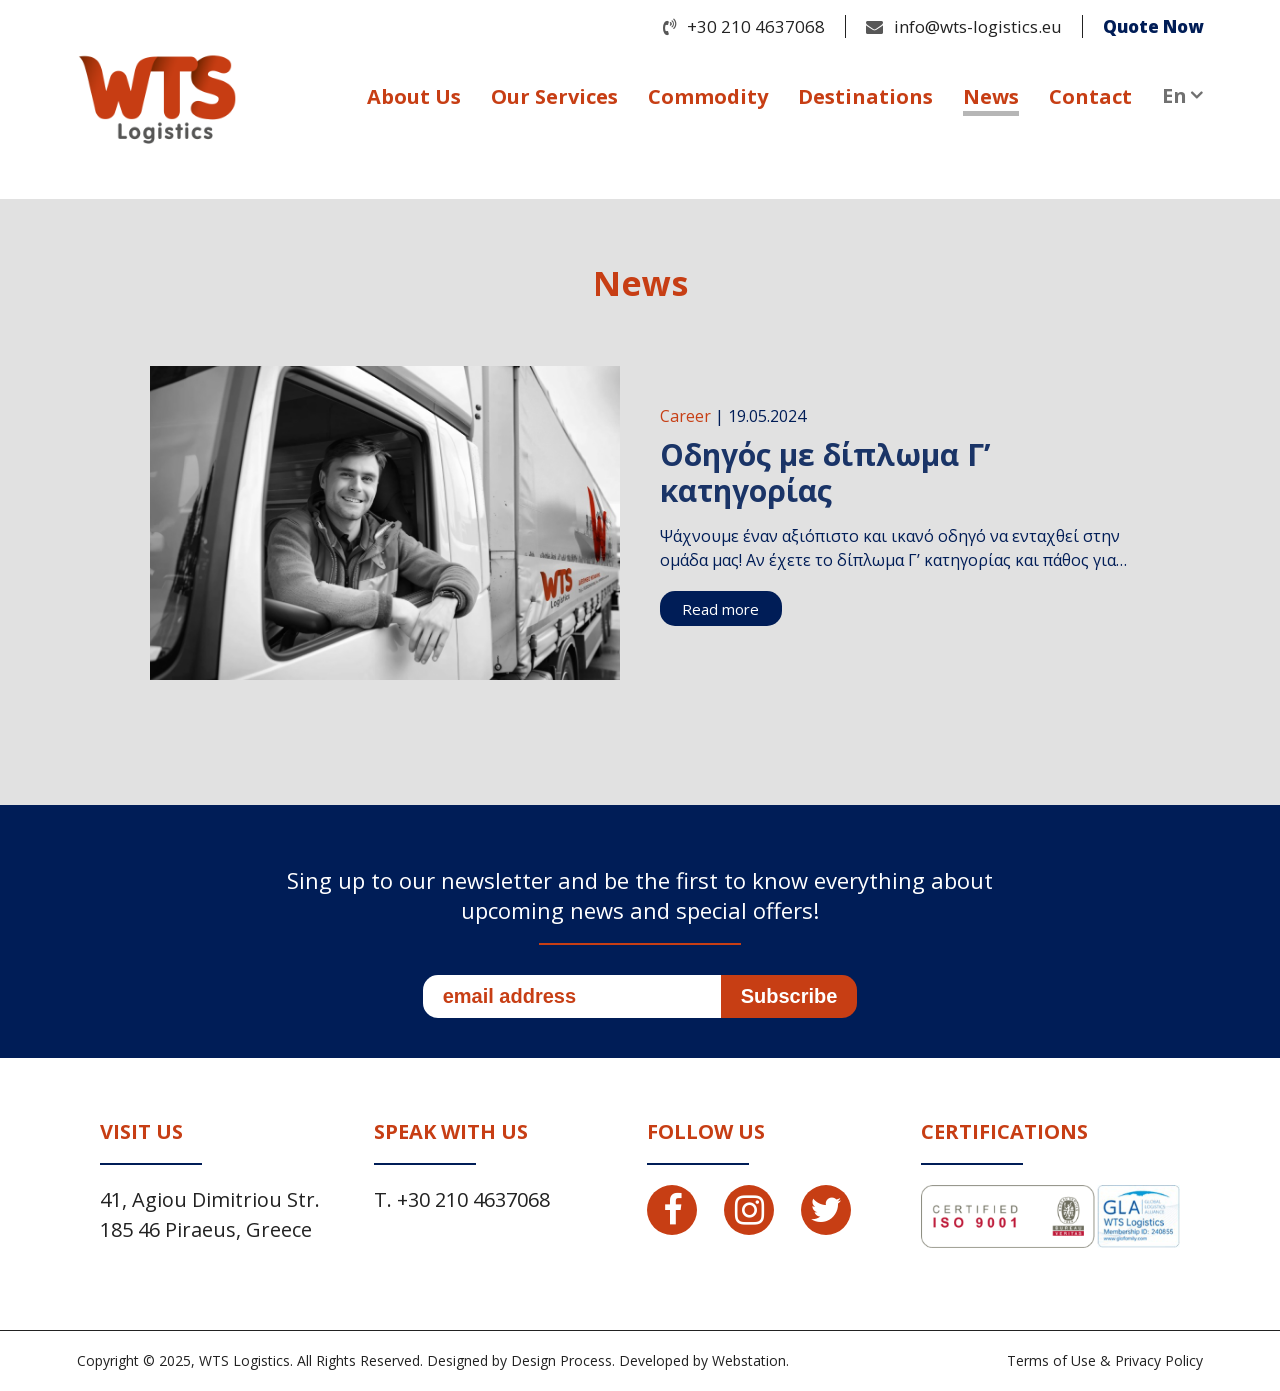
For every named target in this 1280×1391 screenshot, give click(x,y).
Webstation (749, 1360)
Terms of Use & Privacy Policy (1105, 1360)
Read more (720, 609)
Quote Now (1153, 26)
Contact (1090, 96)
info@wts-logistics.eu (978, 26)
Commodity (708, 96)
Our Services (554, 96)
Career (685, 416)
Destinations (865, 96)
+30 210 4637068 (756, 26)
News (991, 96)
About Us (414, 96)
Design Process (561, 1360)
